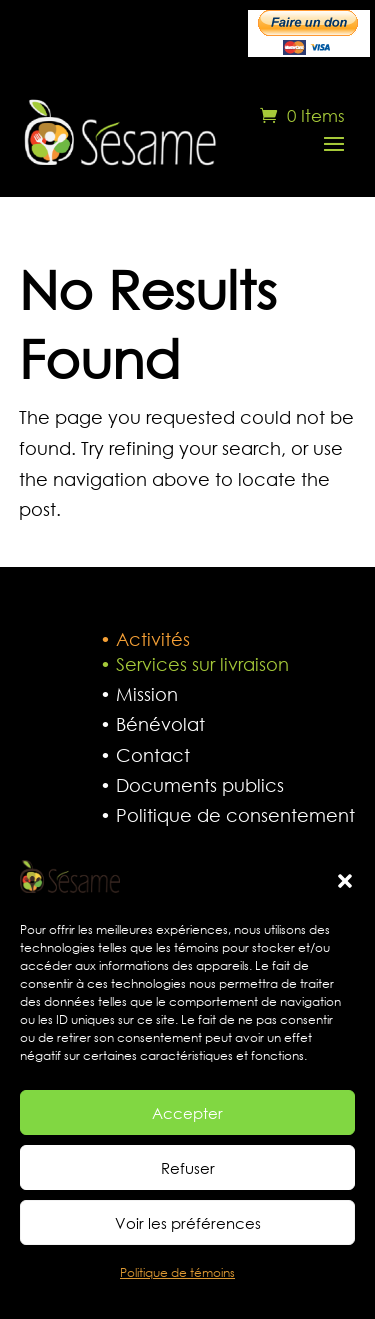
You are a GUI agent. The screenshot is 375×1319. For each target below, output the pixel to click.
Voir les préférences (188, 1223)
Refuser (188, 1168)
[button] (345, 881)
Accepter (187, 1113)
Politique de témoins (177, 1272)
